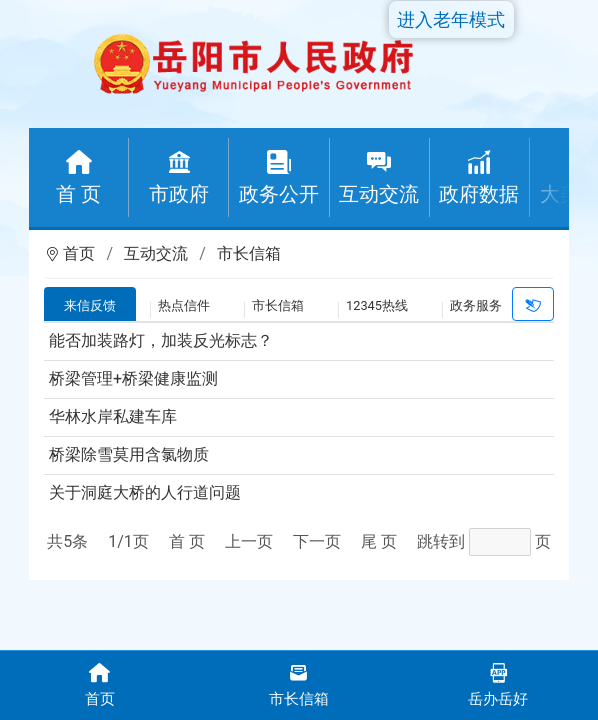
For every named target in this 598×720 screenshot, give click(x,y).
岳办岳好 (498, 683)
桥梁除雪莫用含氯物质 (129, 454)
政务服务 (476, 305)
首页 (79, 253)
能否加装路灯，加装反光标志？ (161, 340)
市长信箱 (249, 253)
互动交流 (156, 253)
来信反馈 (90, 305)
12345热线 (377, 305)
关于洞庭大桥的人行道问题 (145, 492)
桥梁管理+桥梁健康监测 (133, 378)
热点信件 (184, 305)
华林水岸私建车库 (113, 416)
